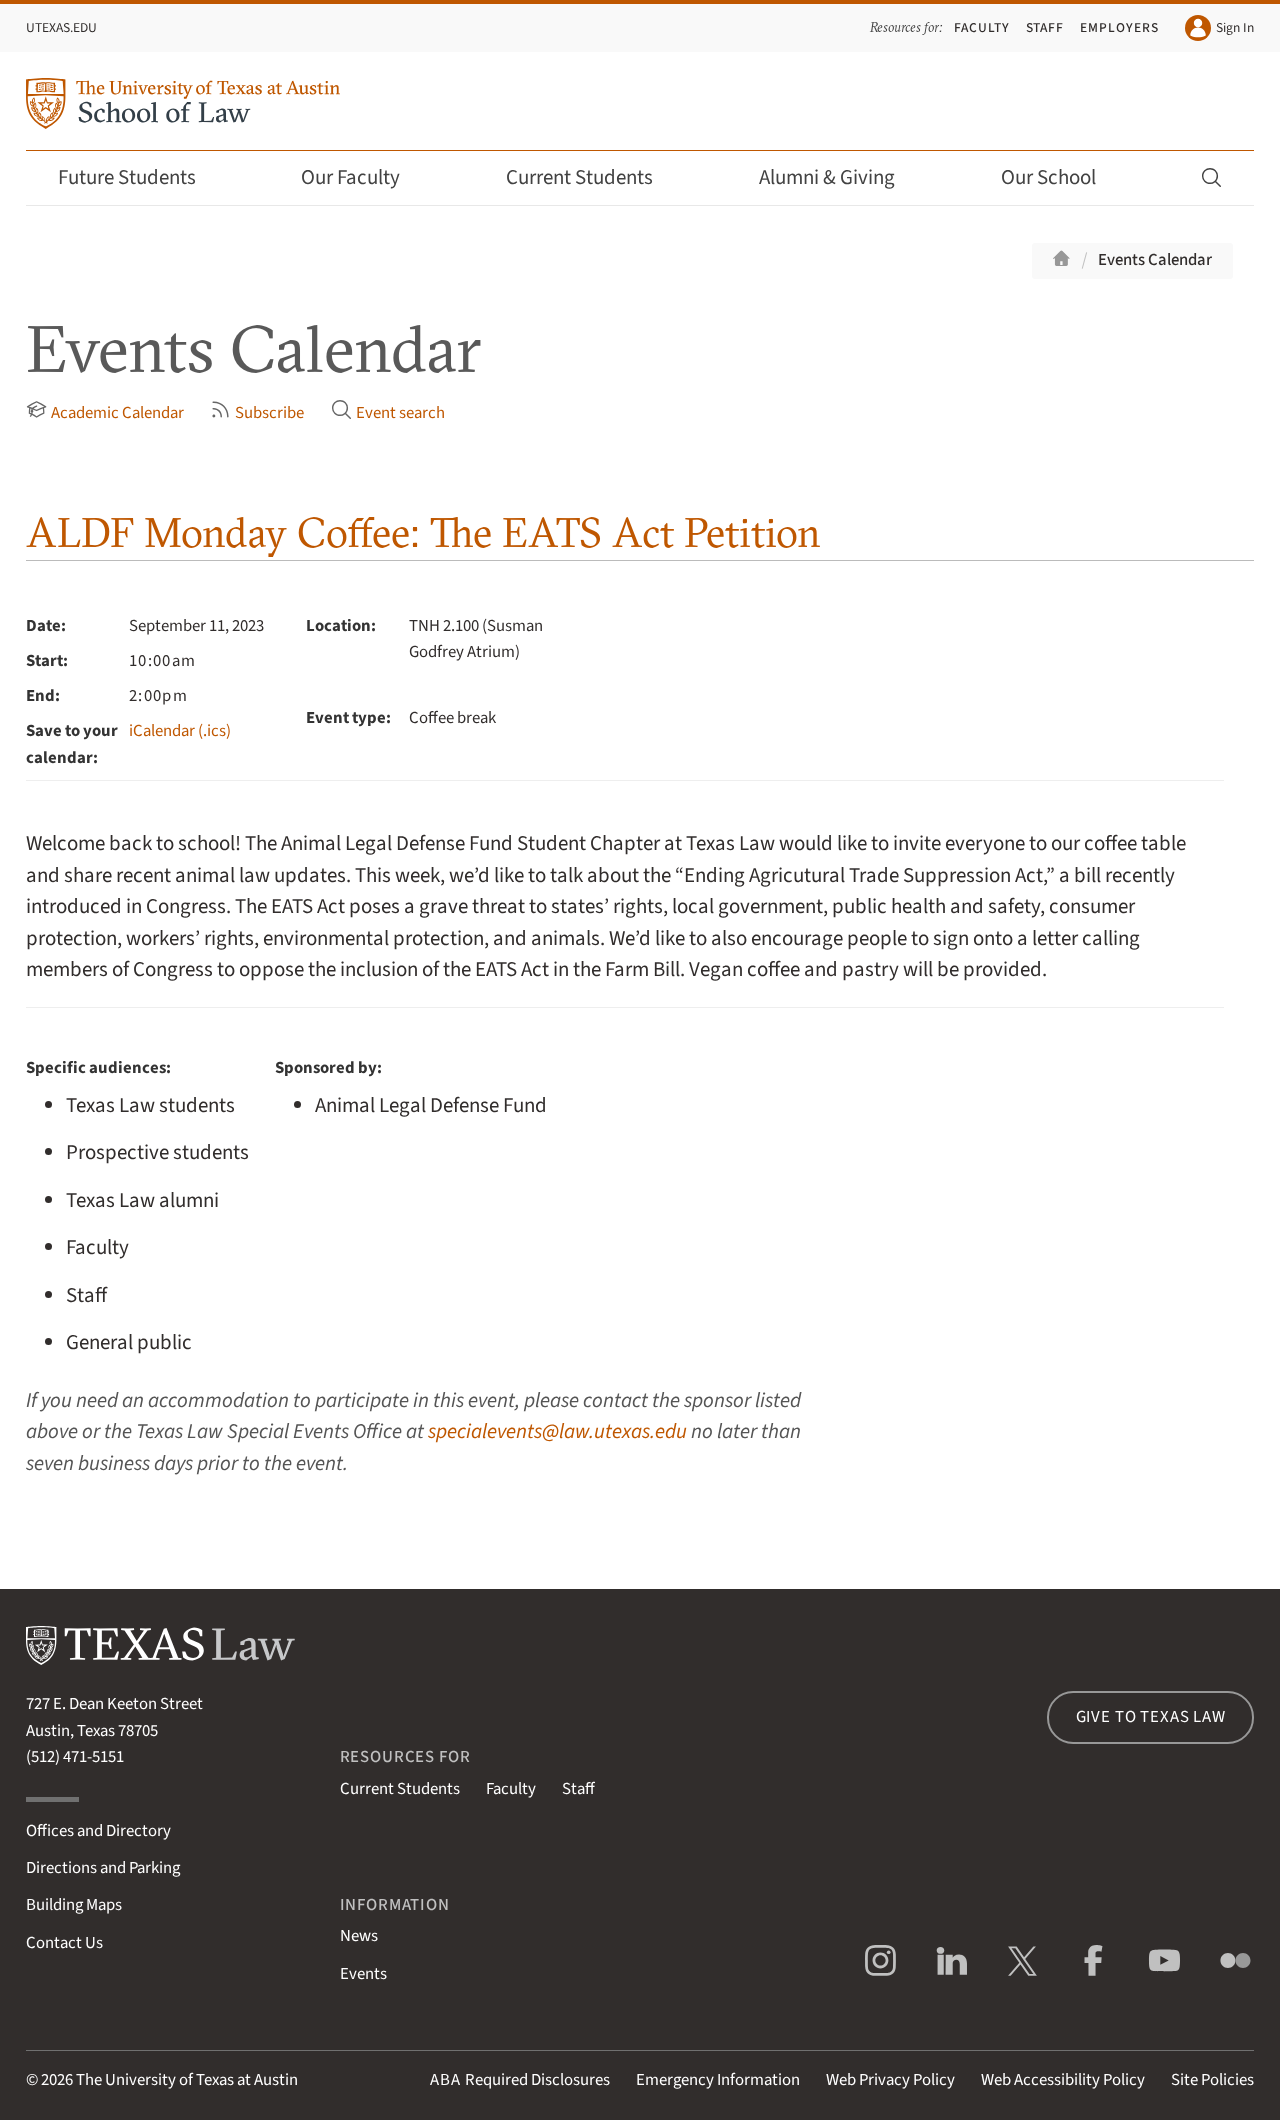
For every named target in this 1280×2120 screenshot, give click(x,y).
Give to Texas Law (1151, 1717)
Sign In (1219, 28)
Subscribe (257, 412)
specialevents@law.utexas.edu (557, 1431)
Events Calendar (1155, 260)
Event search (388, 412)
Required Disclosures (520, 2080)
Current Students (593, 177)
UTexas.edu (61, 27)
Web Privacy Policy (890, 2080)
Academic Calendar (105, 412)
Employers (1119, 27)
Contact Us (64, 1943)
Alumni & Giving (840, 177)
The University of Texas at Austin (187, 2080)
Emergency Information (718, 2080)
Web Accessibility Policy (1063, 2080)
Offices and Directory (98, 1831)
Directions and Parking (103, 1868)
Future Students (140, 177)
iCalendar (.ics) (180, 731)
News (359, 1936)
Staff (1045, 27)
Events (363, 1974)
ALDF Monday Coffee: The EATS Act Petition (423, 532)
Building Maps (74, 1905)
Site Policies (1212, 2080)
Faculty (982, 27)
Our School (1062, 177)
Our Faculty (364, 177)
